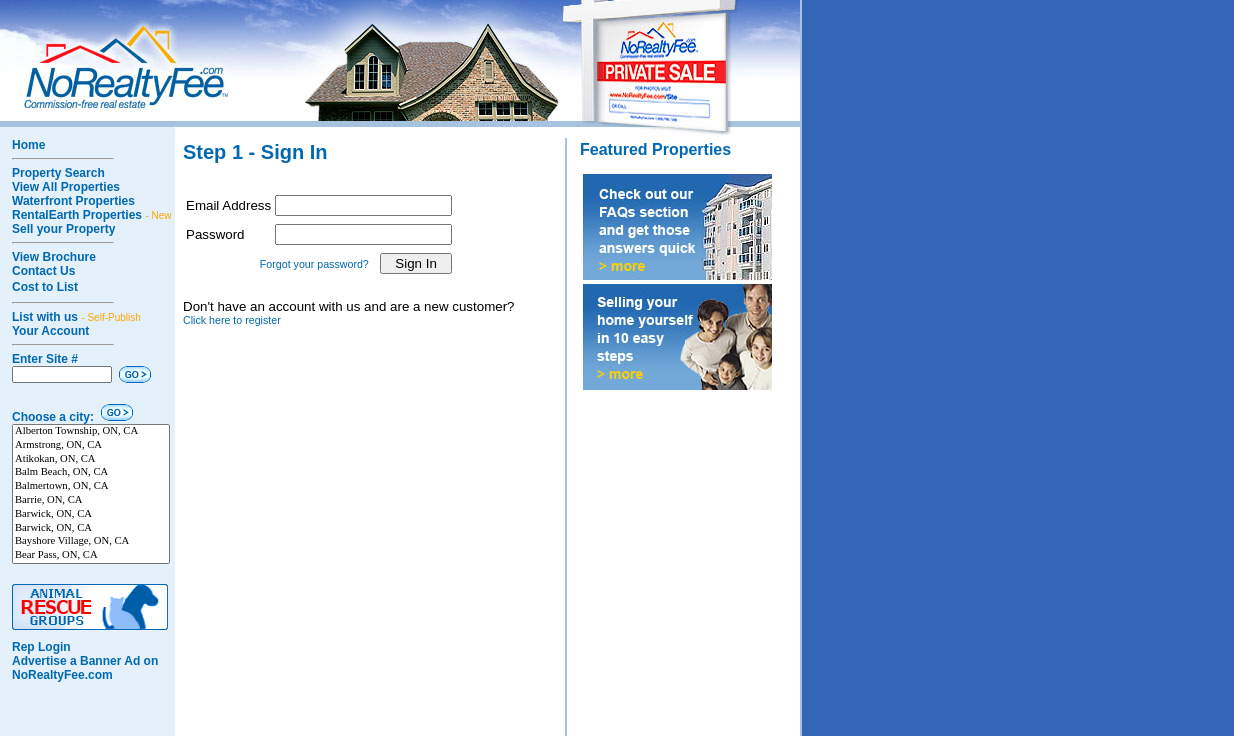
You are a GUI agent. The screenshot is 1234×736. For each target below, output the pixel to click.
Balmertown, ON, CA (91, 487)
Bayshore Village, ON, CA (91, 542)
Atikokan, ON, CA (91, 460)
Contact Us (43, 271)
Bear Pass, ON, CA (91, 556)
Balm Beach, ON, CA (91, 473)
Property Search (58, 173)
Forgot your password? (314, 264)
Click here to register (232, 320)
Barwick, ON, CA (91, 515)
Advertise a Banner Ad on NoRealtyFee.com (85, 668)
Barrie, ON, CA (91, 501)
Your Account (50, 331)
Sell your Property (63, 229)
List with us (76, 317)
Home (28, 145)
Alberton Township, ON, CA (91, 432)
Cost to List (45, 287)
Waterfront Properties (73, 201)
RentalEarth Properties (92, 215)
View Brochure (54, 257)
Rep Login (41, 647)
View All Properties (66, 187)
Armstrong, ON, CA (91, 446)
